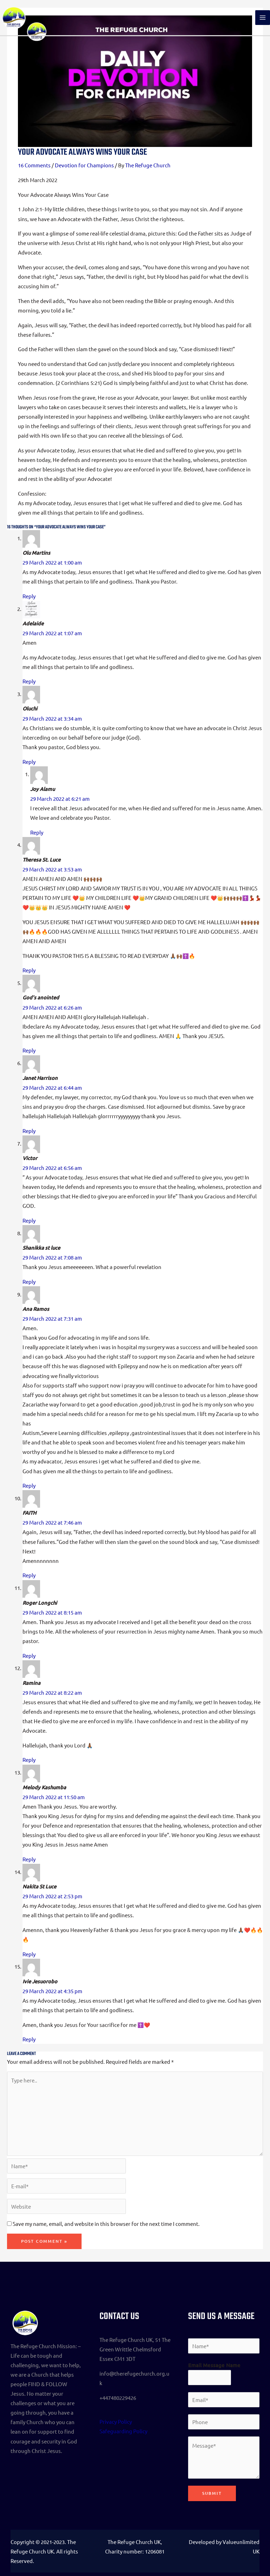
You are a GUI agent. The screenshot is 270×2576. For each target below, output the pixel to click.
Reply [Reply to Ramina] (29, 1759)
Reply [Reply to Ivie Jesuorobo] (29, 2039)
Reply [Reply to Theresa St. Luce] (29, 970)
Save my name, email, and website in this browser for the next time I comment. (106, 2223)
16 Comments (34, 165)
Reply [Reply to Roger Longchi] (29, 1655)
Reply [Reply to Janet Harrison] (29, 1130)
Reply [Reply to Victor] (29, 1220)
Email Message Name (214, 2365)
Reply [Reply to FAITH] (29, 1575)
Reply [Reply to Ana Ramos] (29, 1485)
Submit (212, 2493)
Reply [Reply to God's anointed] (29, 1050)
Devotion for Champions (84, 165)
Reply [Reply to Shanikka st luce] (29, 1281)
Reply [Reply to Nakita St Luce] (29, 1954)
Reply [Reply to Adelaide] (29, 681)
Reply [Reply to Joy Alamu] (36, 832)
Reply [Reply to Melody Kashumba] (29, 1859)
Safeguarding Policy (123, 2431)
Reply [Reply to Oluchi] (29, 761)
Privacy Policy (115, 2421)
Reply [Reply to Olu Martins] (29, 596)
